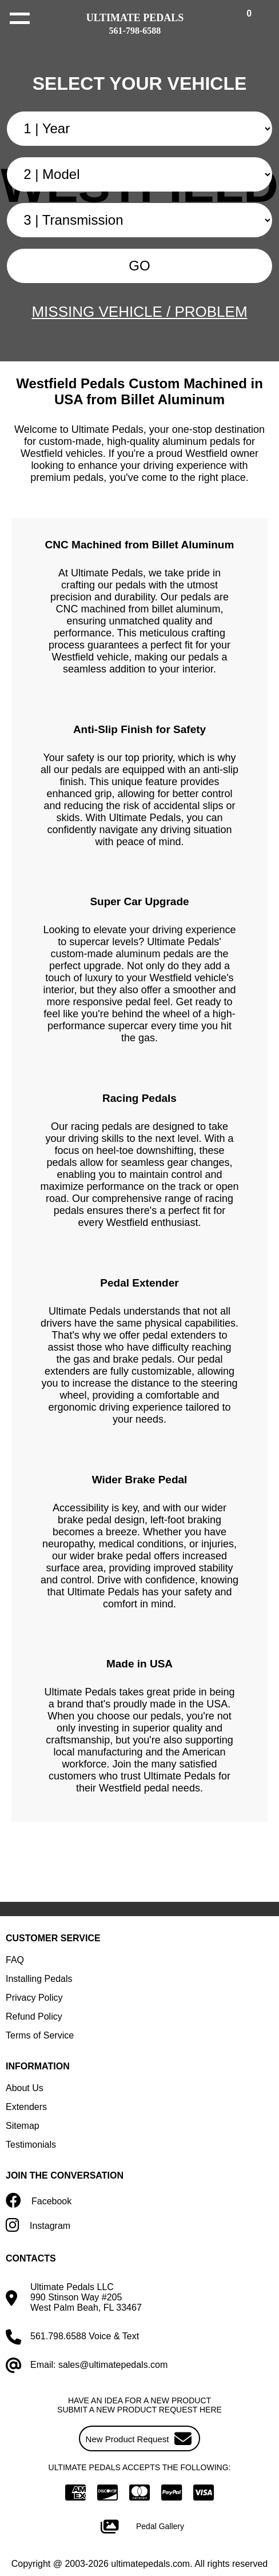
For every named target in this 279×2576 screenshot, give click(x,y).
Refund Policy (34, 2016)
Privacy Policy (34, 1997)
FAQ (15, 1960)
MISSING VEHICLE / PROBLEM (139, 311)
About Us (24, 2088)
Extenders (26, 2107)
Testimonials (31, 2144)
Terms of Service (40, 2035)
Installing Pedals (39, 1979)
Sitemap (22, 2126)
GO (139, 265)
